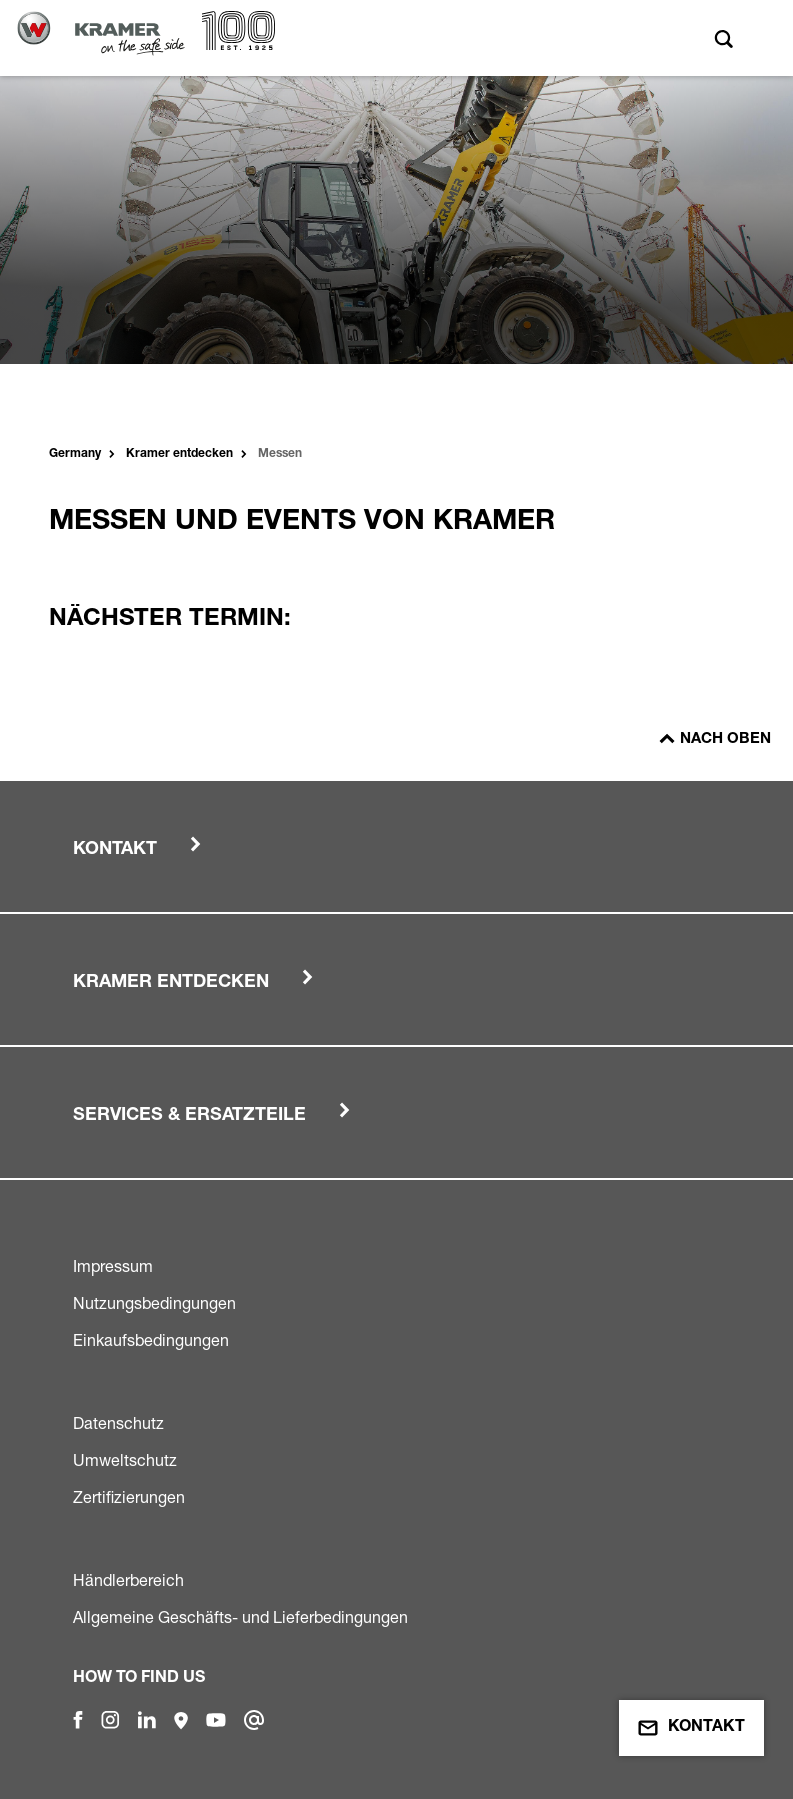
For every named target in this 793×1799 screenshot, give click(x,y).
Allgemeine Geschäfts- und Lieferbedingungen (240, 1617)
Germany (75, 454)
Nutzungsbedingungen (154, 1303)
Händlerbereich (128, 1580)
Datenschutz (118, 1423)
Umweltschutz (125, 1460)
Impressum (113, 1266)
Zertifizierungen (129, 1497)
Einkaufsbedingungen (151, 1340)
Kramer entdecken (179, 454)
